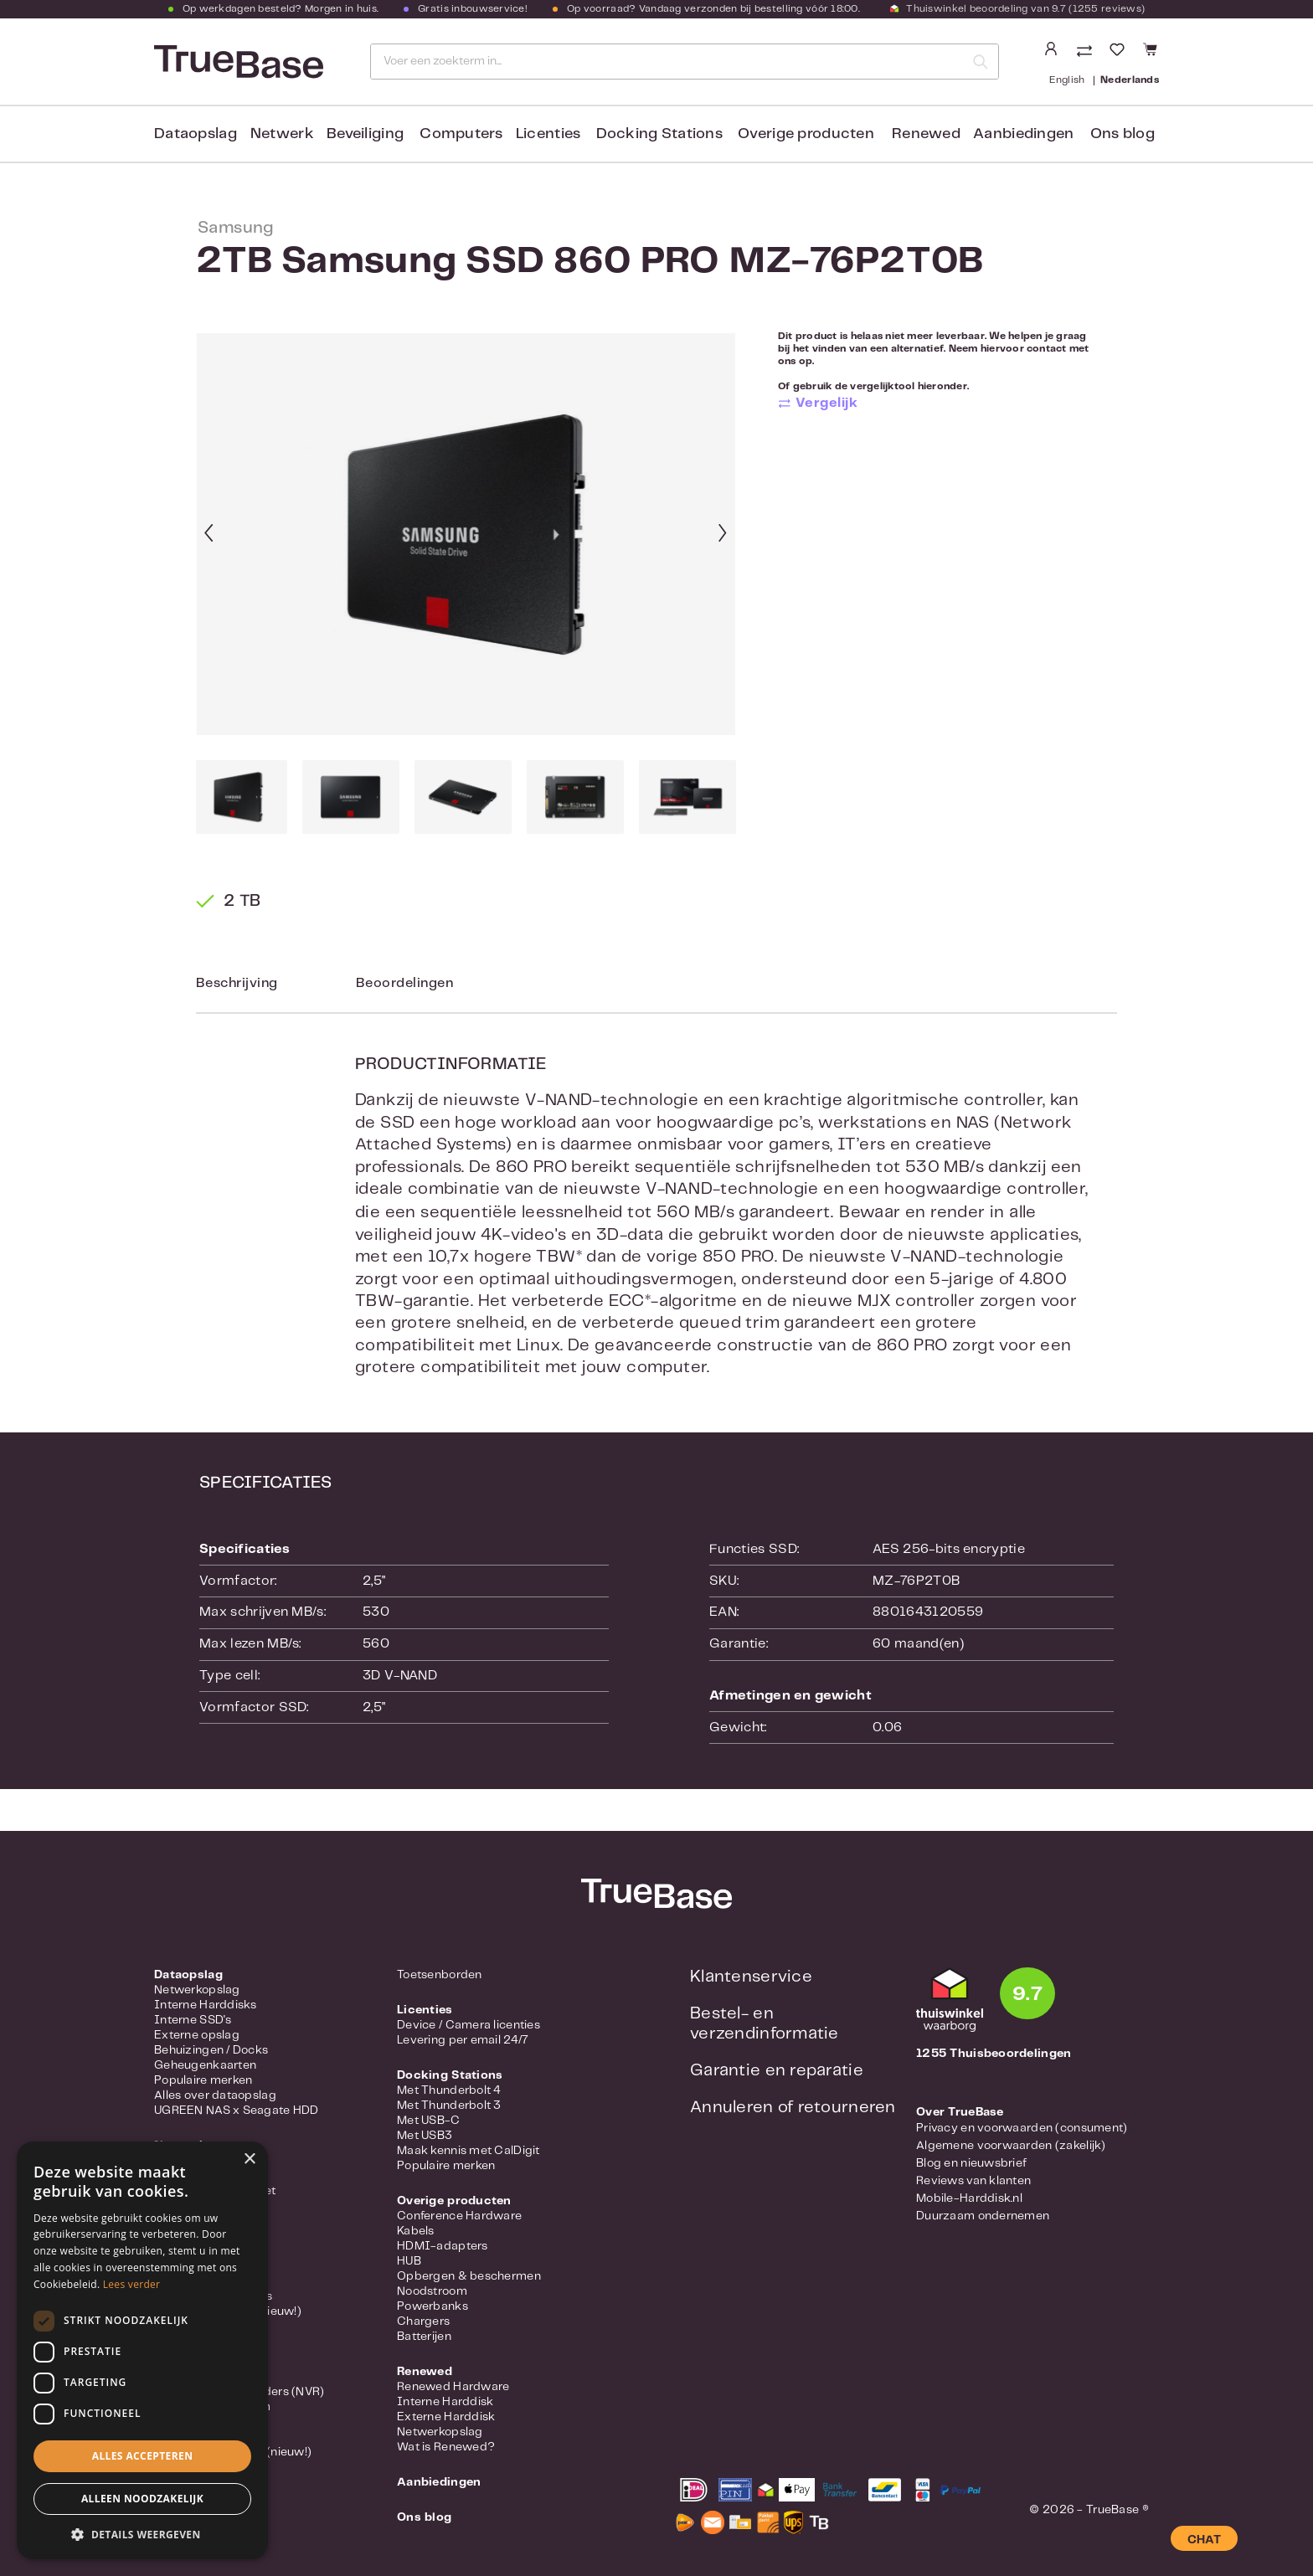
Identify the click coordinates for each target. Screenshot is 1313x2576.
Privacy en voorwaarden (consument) (1022, 2128)
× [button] (249, 2159)
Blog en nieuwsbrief (971, 2163)
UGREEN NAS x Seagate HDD (236, 2110)
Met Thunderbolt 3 (449, 2105)
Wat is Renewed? (446, 2447)
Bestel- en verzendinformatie (764, 2024)
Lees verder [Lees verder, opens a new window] (132, 2284)
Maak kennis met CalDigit (468, 2151)
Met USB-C (429, 2120)
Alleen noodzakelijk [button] (142, 2498)
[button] (142, 2534)
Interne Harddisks (205, 2005)
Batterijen (424, 2336)
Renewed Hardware (453, 2387)
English (1067, 79)
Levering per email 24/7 (462, 2040)
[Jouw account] (1051, 49)
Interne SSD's (193, 2020)
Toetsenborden (439, 1975)
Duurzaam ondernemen (982, 2216)
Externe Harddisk (446, 2417)
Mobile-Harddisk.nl (969, 2198)
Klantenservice (751, 1977)
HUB (409, 2261)
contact (1047, 348)
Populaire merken (203, 2080)
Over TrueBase (960, 2112)
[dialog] (142, 2350)
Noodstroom (432, 2291)
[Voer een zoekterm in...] (667, 61)
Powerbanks (432, 2306)
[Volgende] (722, 534)
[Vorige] (208, 534)
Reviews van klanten (973, 2181)
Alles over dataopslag (215, 2095)
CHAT (1204, 2540)
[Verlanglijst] (1117, 49)
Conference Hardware (459, 2216)
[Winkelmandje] (1147, 49)
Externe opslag (196, 2035)
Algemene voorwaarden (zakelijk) (1011, 2146)
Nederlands (1129, 79)
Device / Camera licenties (468, 2025)
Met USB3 (424, 2136)
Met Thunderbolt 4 (449, 2090)
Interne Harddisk (445, 2402)
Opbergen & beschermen (469, 2276)
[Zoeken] (980, 61)
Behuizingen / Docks (211, 2050)
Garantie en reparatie (776, 2071)
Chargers (423, 2321)
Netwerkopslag (197, 1990)
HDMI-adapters (442, 2246)
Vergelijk (826, 403)
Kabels (416, 2231)
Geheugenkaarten (205, 2065)
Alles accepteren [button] (142, 2456)
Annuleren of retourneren (793, 2108)
